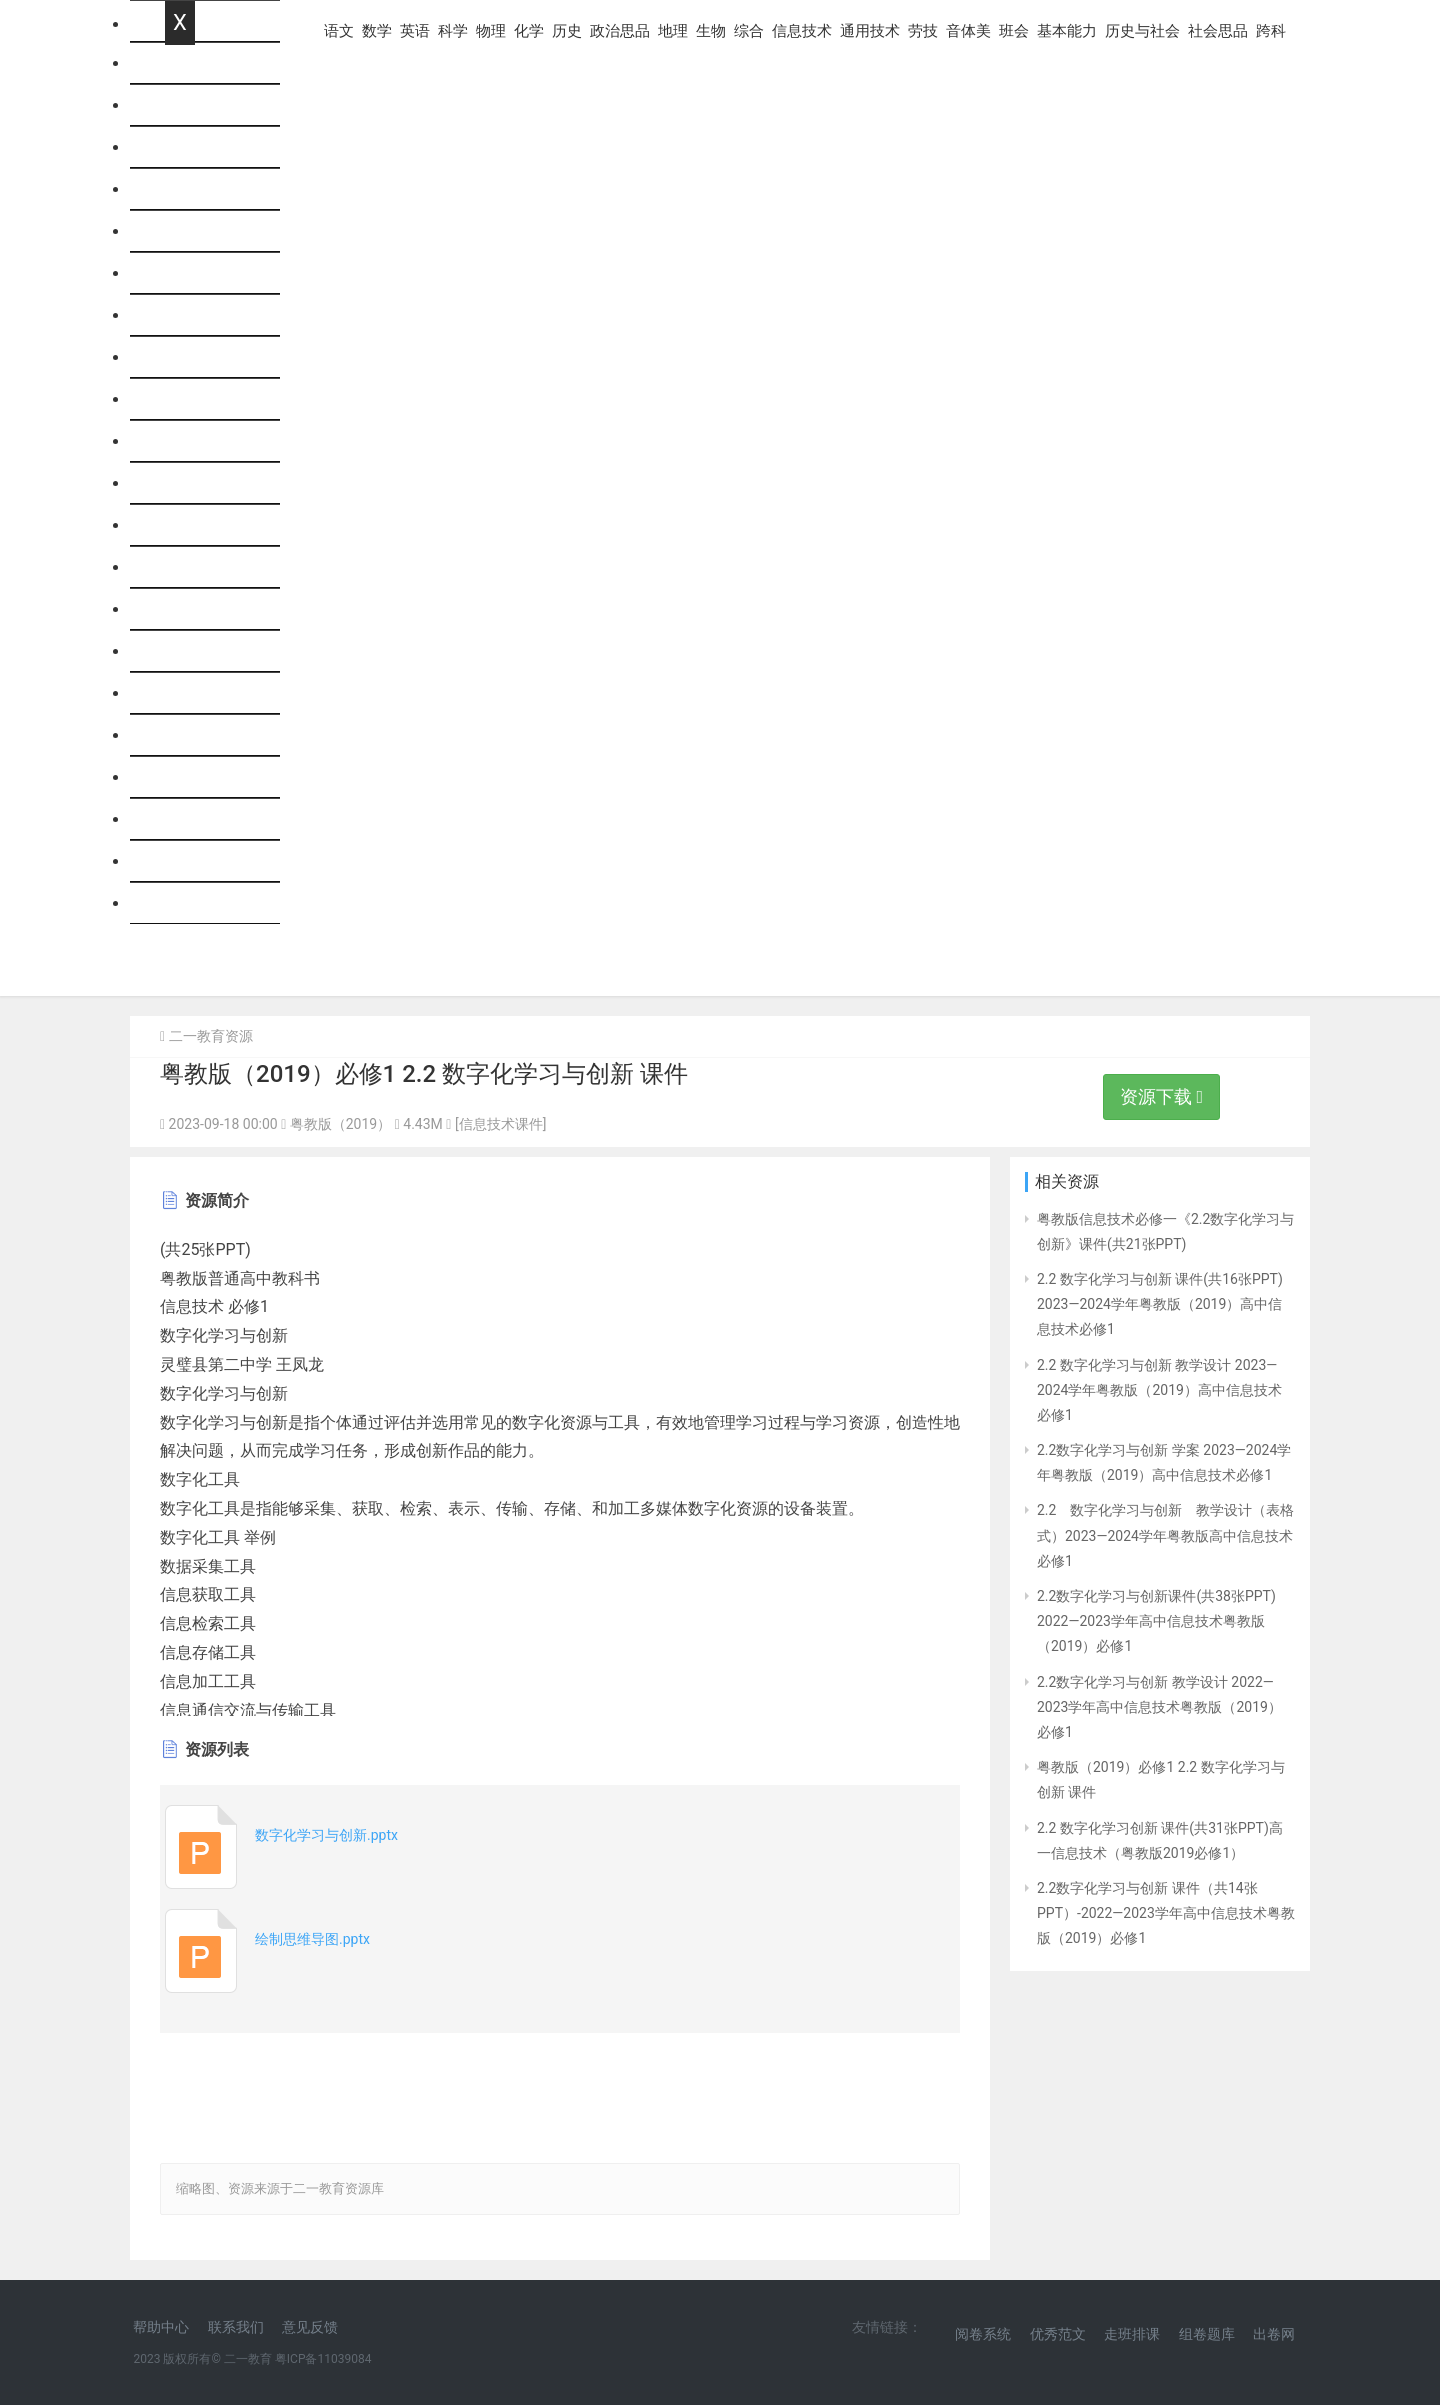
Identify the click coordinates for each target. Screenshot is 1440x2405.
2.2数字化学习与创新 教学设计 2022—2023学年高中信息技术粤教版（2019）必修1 (1159, 1707)
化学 (181, 315)
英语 (181, 189)
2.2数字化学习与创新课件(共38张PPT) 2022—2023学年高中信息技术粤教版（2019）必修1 (1156, 1621)
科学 (181, 231)
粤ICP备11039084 (323, 2359)
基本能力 (197, 777)
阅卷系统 (983, 2334)
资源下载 (1161, 1096)
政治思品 (197, 399)
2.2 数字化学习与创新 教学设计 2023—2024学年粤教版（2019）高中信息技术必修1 (1159, 1390)
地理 (181, 441)
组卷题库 (1207, 2334)
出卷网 (1274, 2334)
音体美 (189, 693)
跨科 (181, 903)
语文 (181, 105)
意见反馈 (310, 2327)
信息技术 (197, 567)
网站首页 (197, 63)
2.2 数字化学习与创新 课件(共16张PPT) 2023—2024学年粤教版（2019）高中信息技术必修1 (1160, 1304)
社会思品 (197, 861)
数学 (181, 147)
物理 (181, 273)
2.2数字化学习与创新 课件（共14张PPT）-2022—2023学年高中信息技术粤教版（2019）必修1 (1166, 1913)
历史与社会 (205, 819)
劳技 (181, 651)
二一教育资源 (211, 1036)
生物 (181, 483)
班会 (181, 735)
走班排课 (1132, 2334)
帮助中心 (161, 2327)
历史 (181, 357)
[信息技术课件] (500, 1124)
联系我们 (236, 2327)
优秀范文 (1058, 2334)
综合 (181, 525)
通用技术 (197, 609)
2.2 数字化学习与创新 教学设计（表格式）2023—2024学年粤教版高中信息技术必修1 (1165, 1535)
